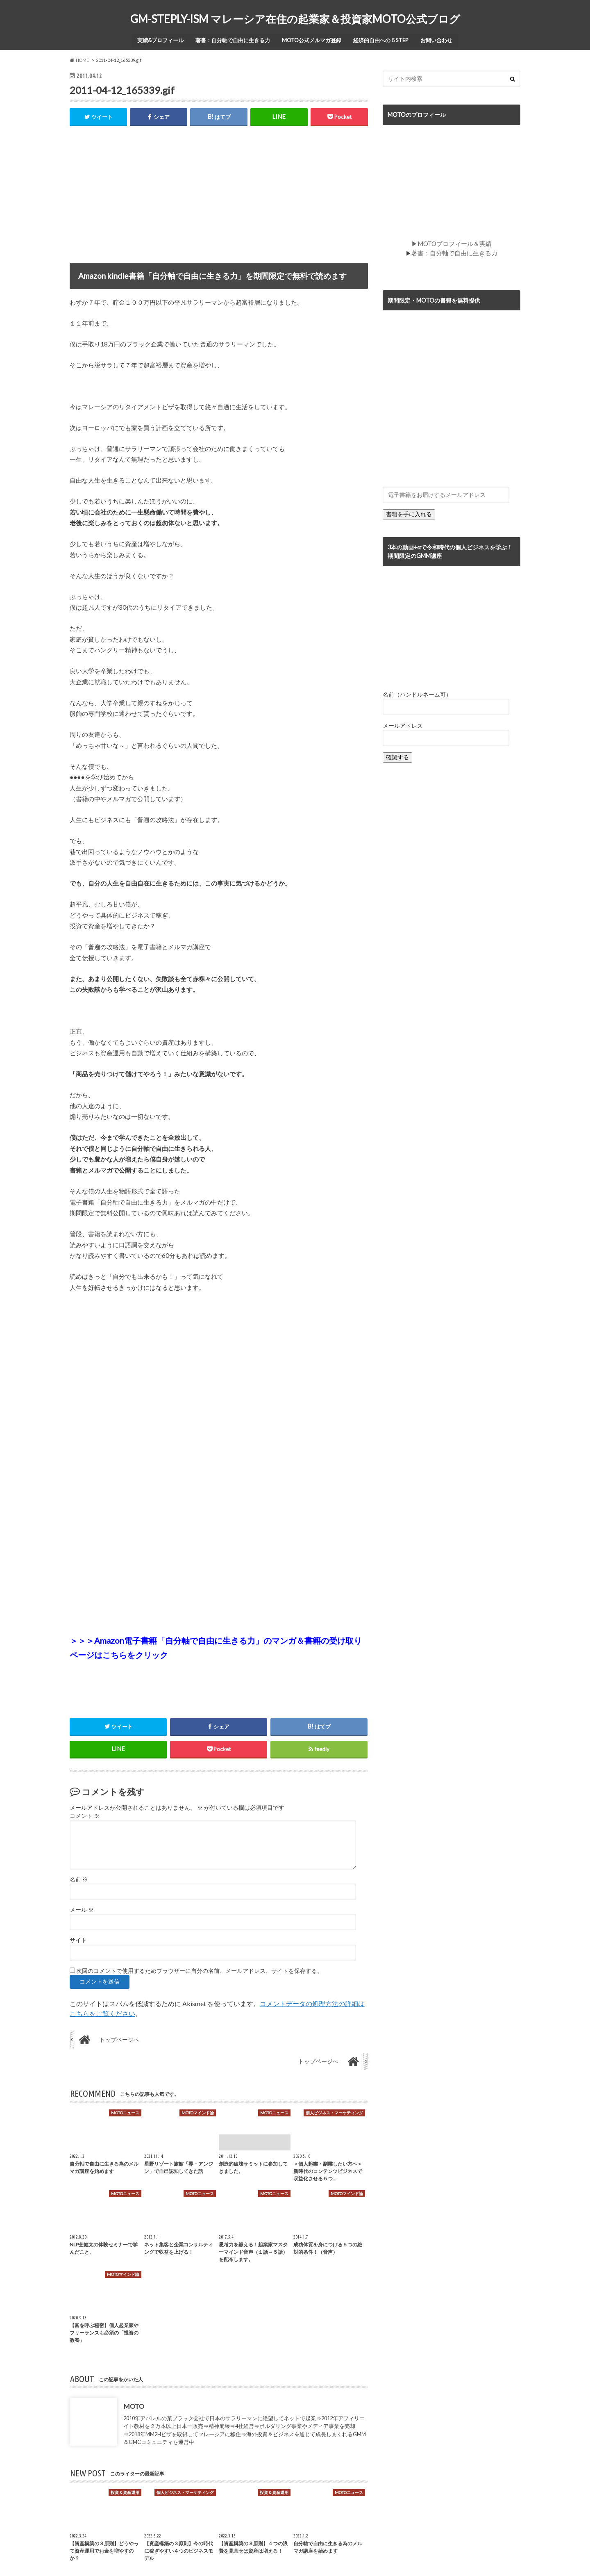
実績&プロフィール (159, 39)
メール (82, 1909)
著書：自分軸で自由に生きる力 (232, 39)
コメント (85, 1815)
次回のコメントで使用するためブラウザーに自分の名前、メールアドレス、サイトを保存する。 (199, 1970)
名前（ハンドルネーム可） (417, 691)
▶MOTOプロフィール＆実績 (451, 242)
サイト (78, 1939)
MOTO (133, 2406)
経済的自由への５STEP (382, 39)
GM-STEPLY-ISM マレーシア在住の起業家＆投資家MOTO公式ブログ (295, 18)
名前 (79, 1878)
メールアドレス (403, 723)
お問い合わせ (438, 39)
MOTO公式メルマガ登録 (312, 39)
